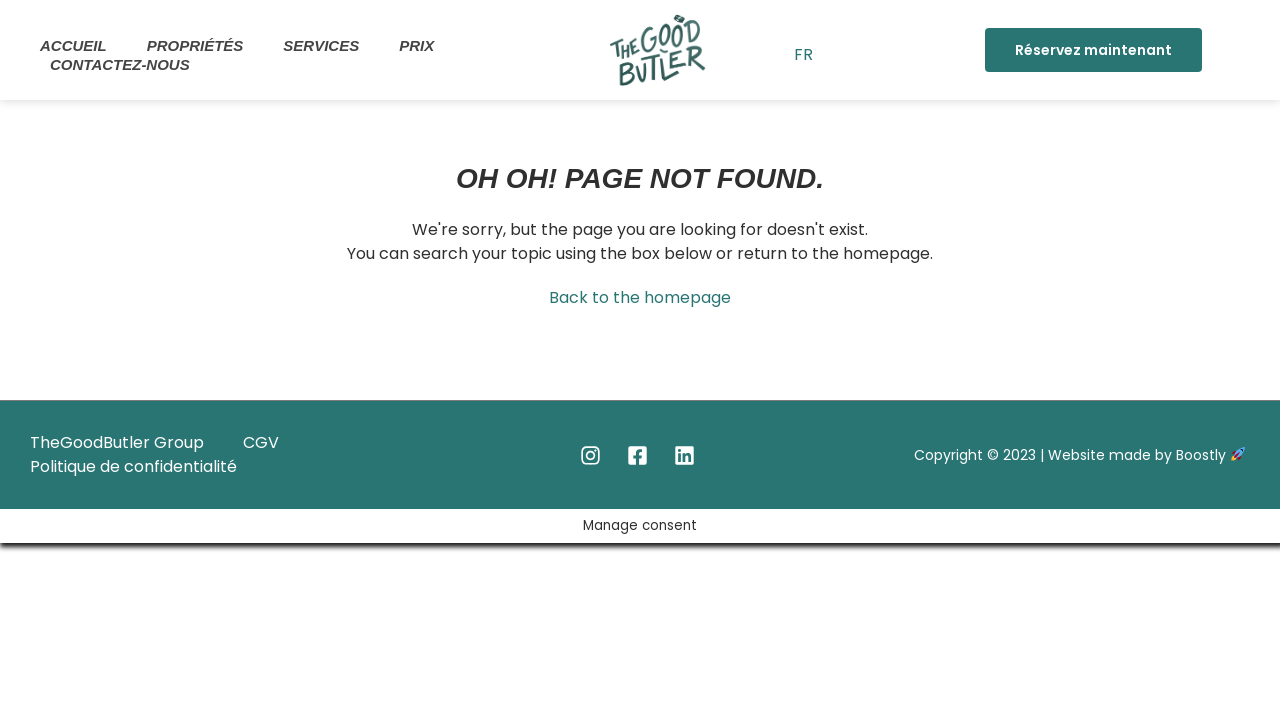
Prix (416, 45)
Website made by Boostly (1146, 455)
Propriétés (195, 45)
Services (321, 45)
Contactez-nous (120, 64)
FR (803, 54)
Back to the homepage (640, 297)
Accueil (73, 45)
